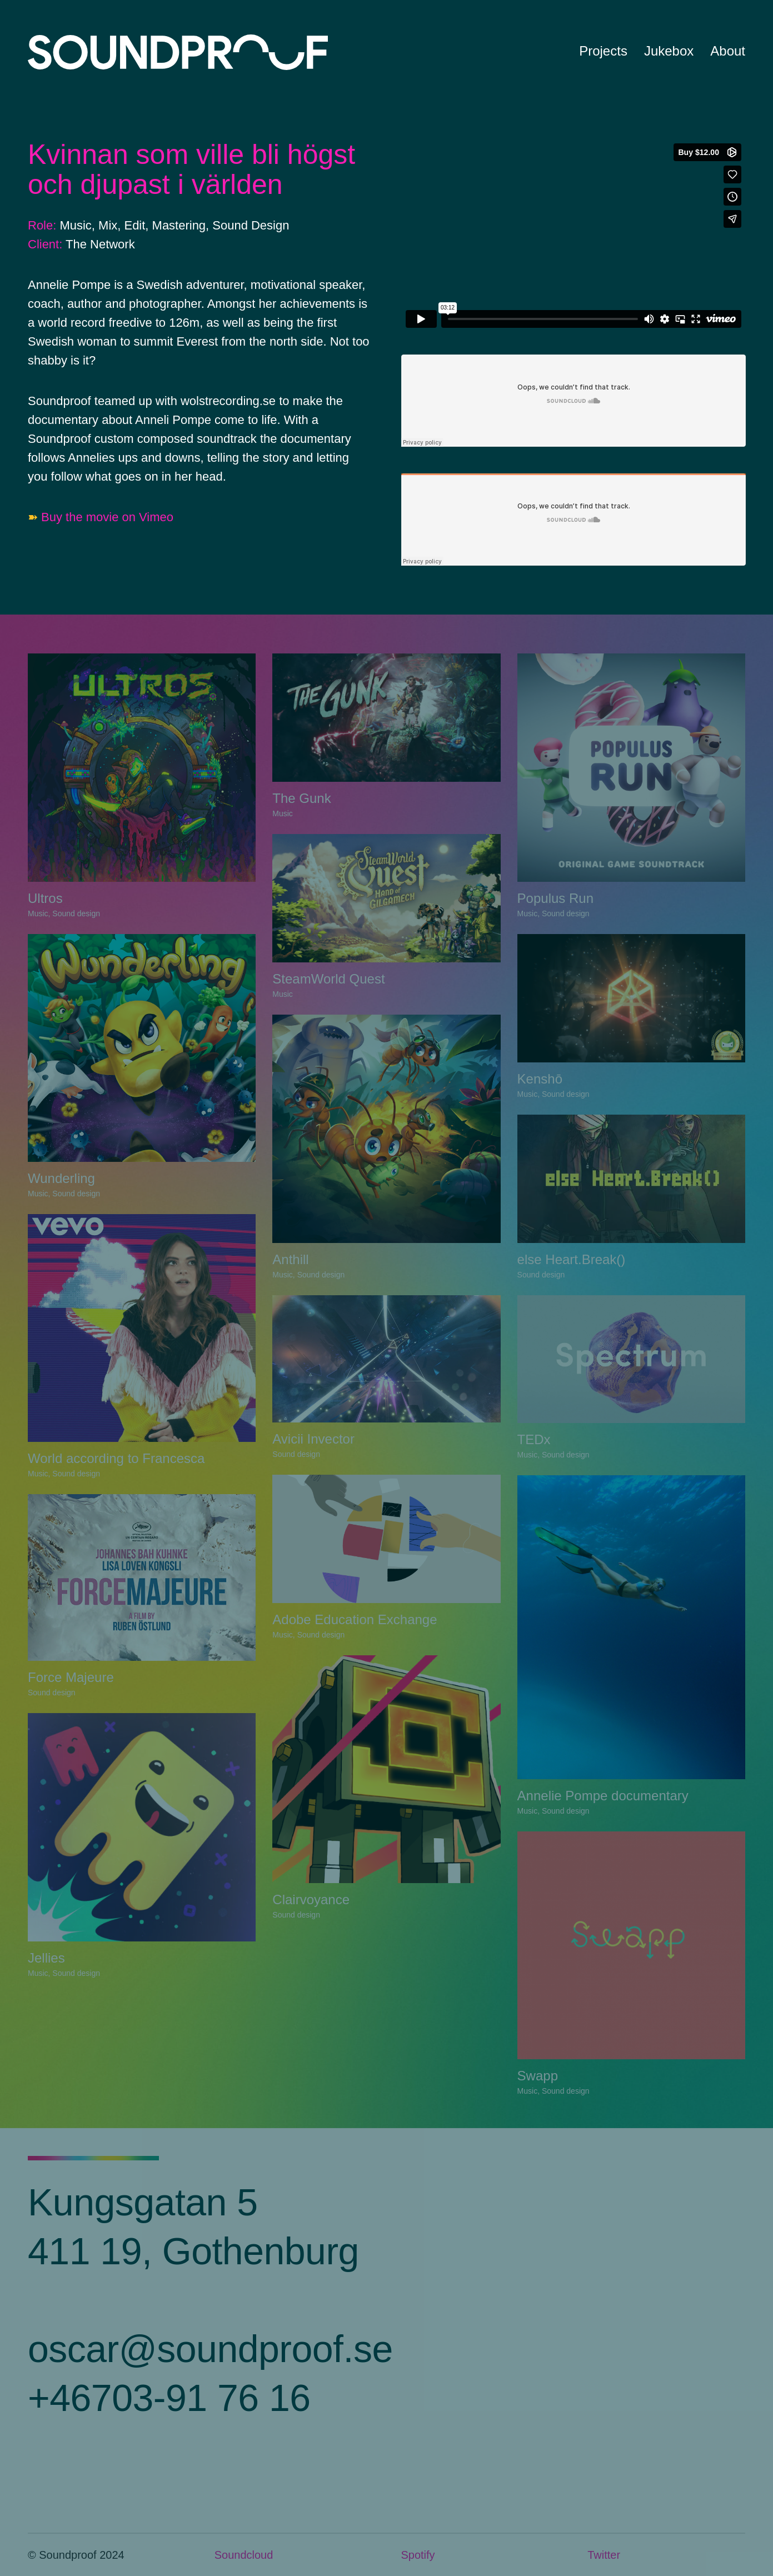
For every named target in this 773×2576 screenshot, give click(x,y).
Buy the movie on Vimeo (107, 517)
